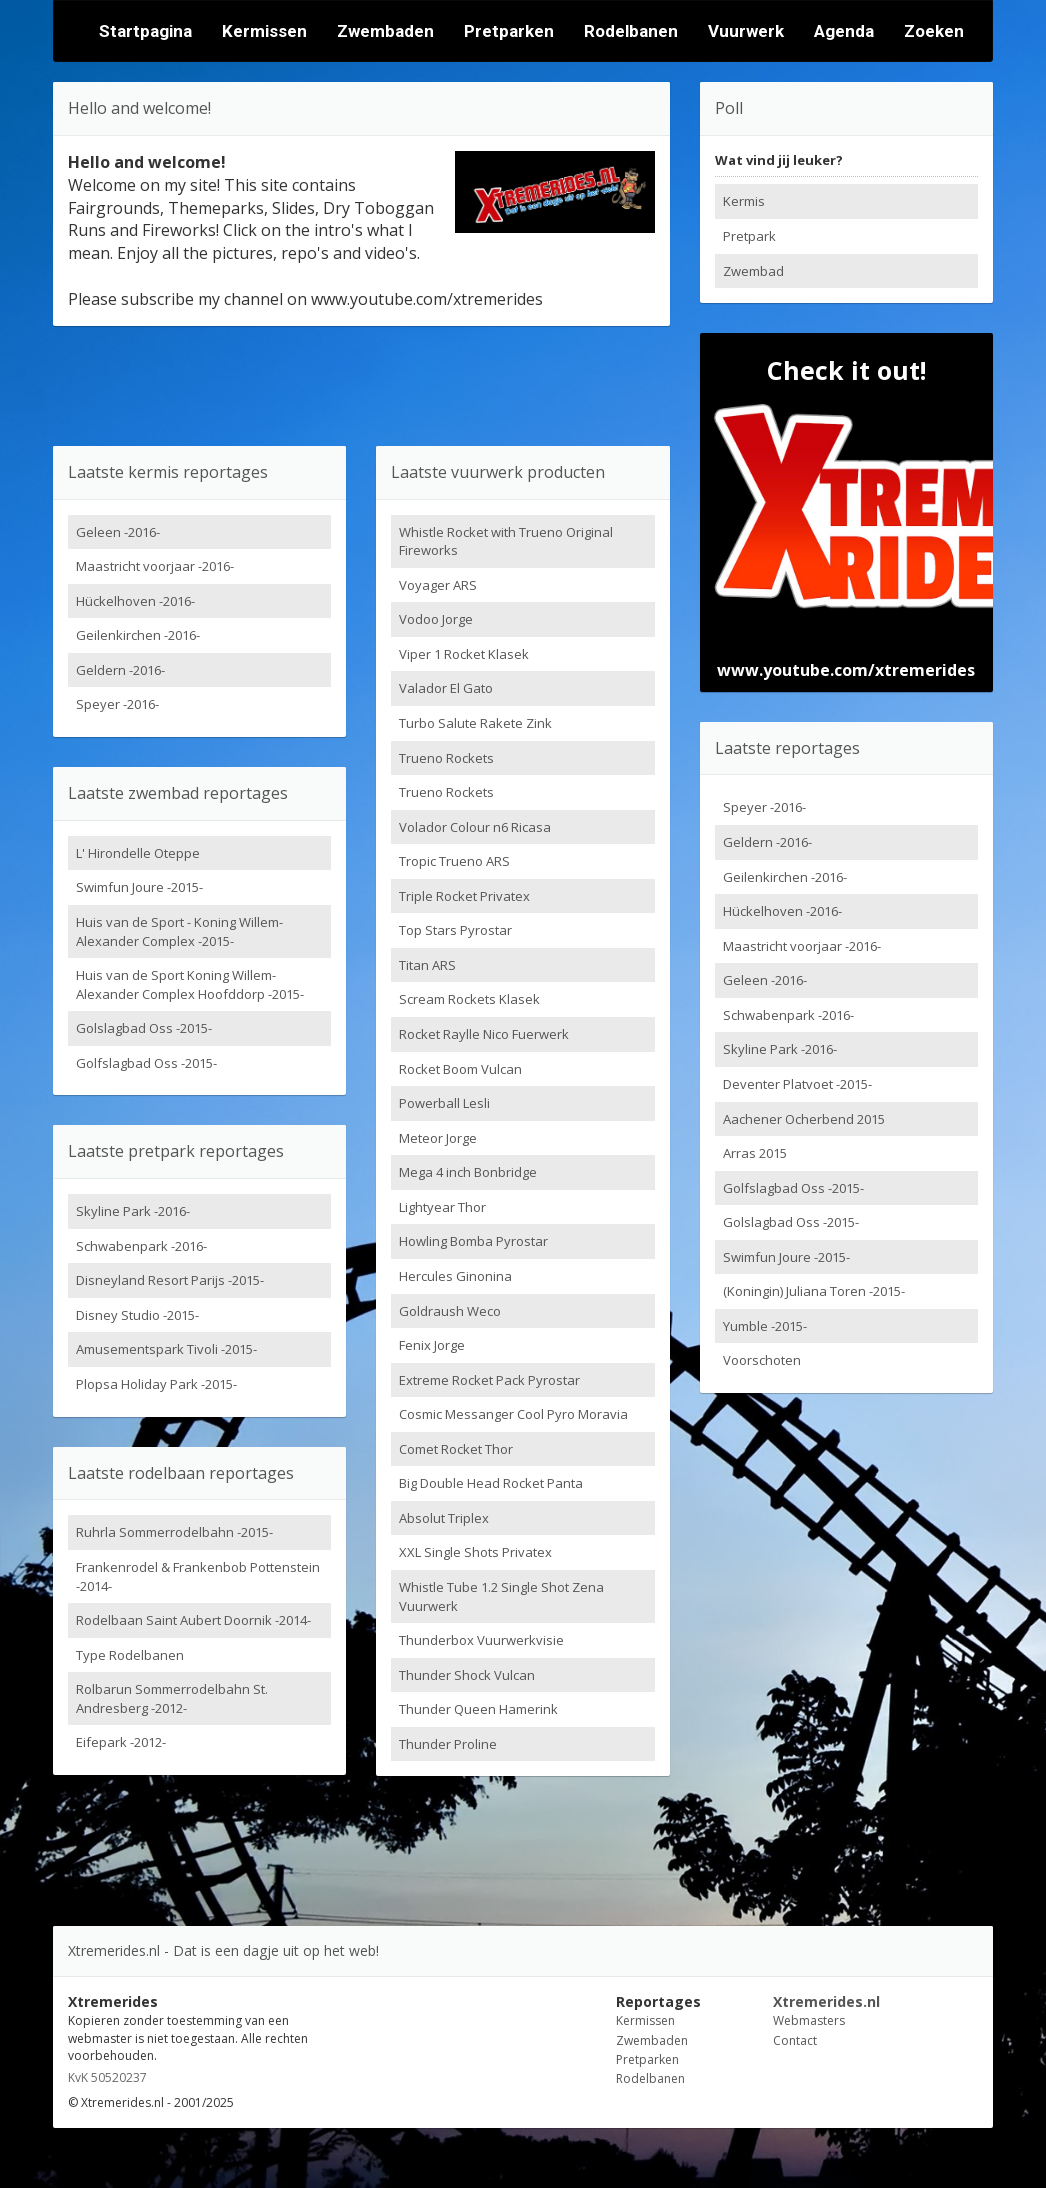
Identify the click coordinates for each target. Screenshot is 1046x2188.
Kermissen (264, 31)
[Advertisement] (361, 386)
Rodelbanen (631, 31)
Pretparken (509, 31)
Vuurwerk (746, 31)
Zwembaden (385, 31)
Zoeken (934, 31)
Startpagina (145, 31)
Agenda (844, 31)
